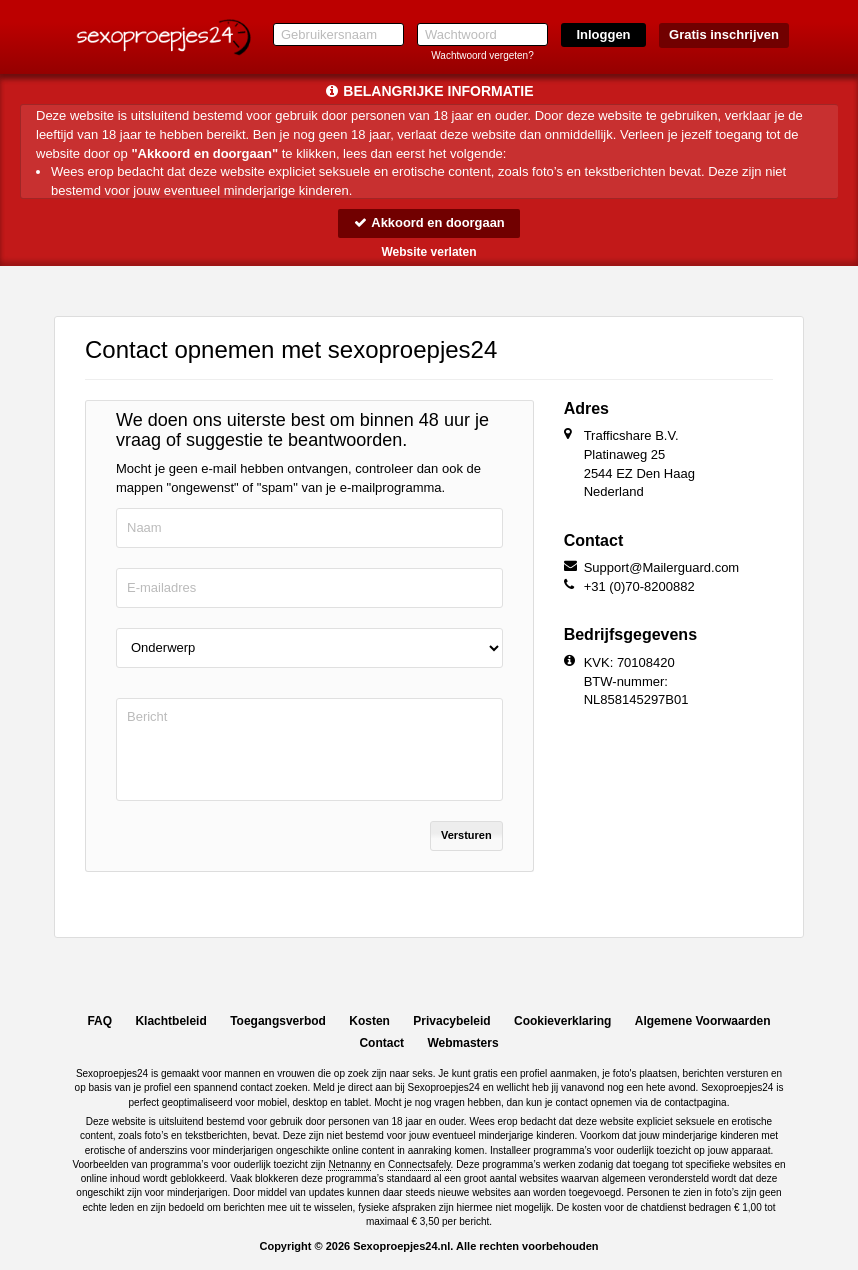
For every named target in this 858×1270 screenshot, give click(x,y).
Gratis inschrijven (724, 34)
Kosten (369, 1021)
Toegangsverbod (278, 1021)
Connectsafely (419, 1164)
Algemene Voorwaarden (703, 1021)
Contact (381, 1043)
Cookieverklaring (562, 1021)
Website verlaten (428, 252)
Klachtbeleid (170, 1021)
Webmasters (462, 1043)
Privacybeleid (451, 1021)
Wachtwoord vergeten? (482, 55)
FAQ (99, 1021)
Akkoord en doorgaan (429, 222)
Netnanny (349, 1164)
